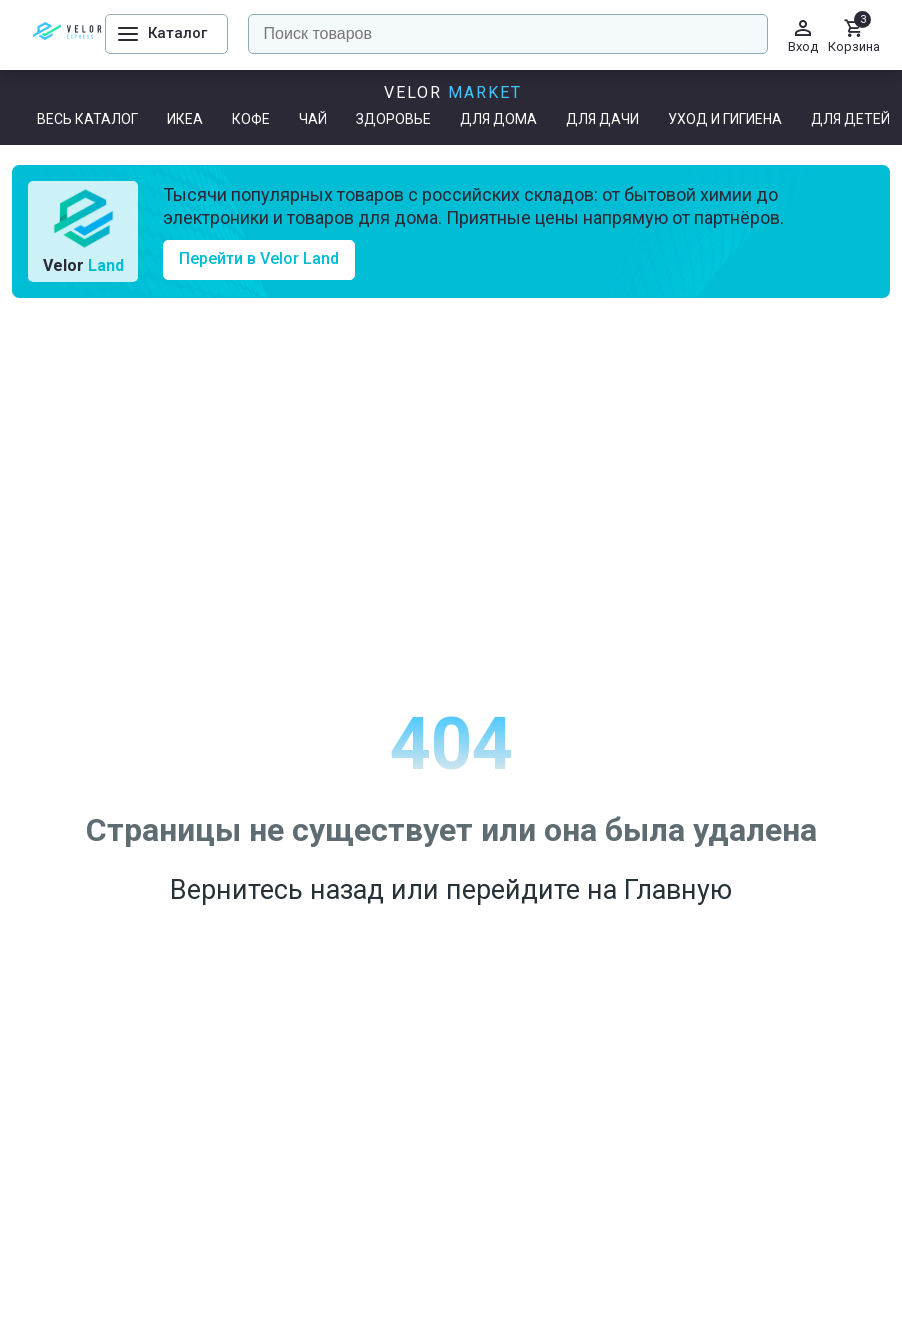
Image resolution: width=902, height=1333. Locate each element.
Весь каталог (87, 119)
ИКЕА (185, 119)
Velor (453, 92)
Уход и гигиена (725, 119)
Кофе (251, 119)
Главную (678, 890)
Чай (313, 119)
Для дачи (602, 119)
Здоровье (393, 119)
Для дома (498, 119)
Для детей (850, 119)
